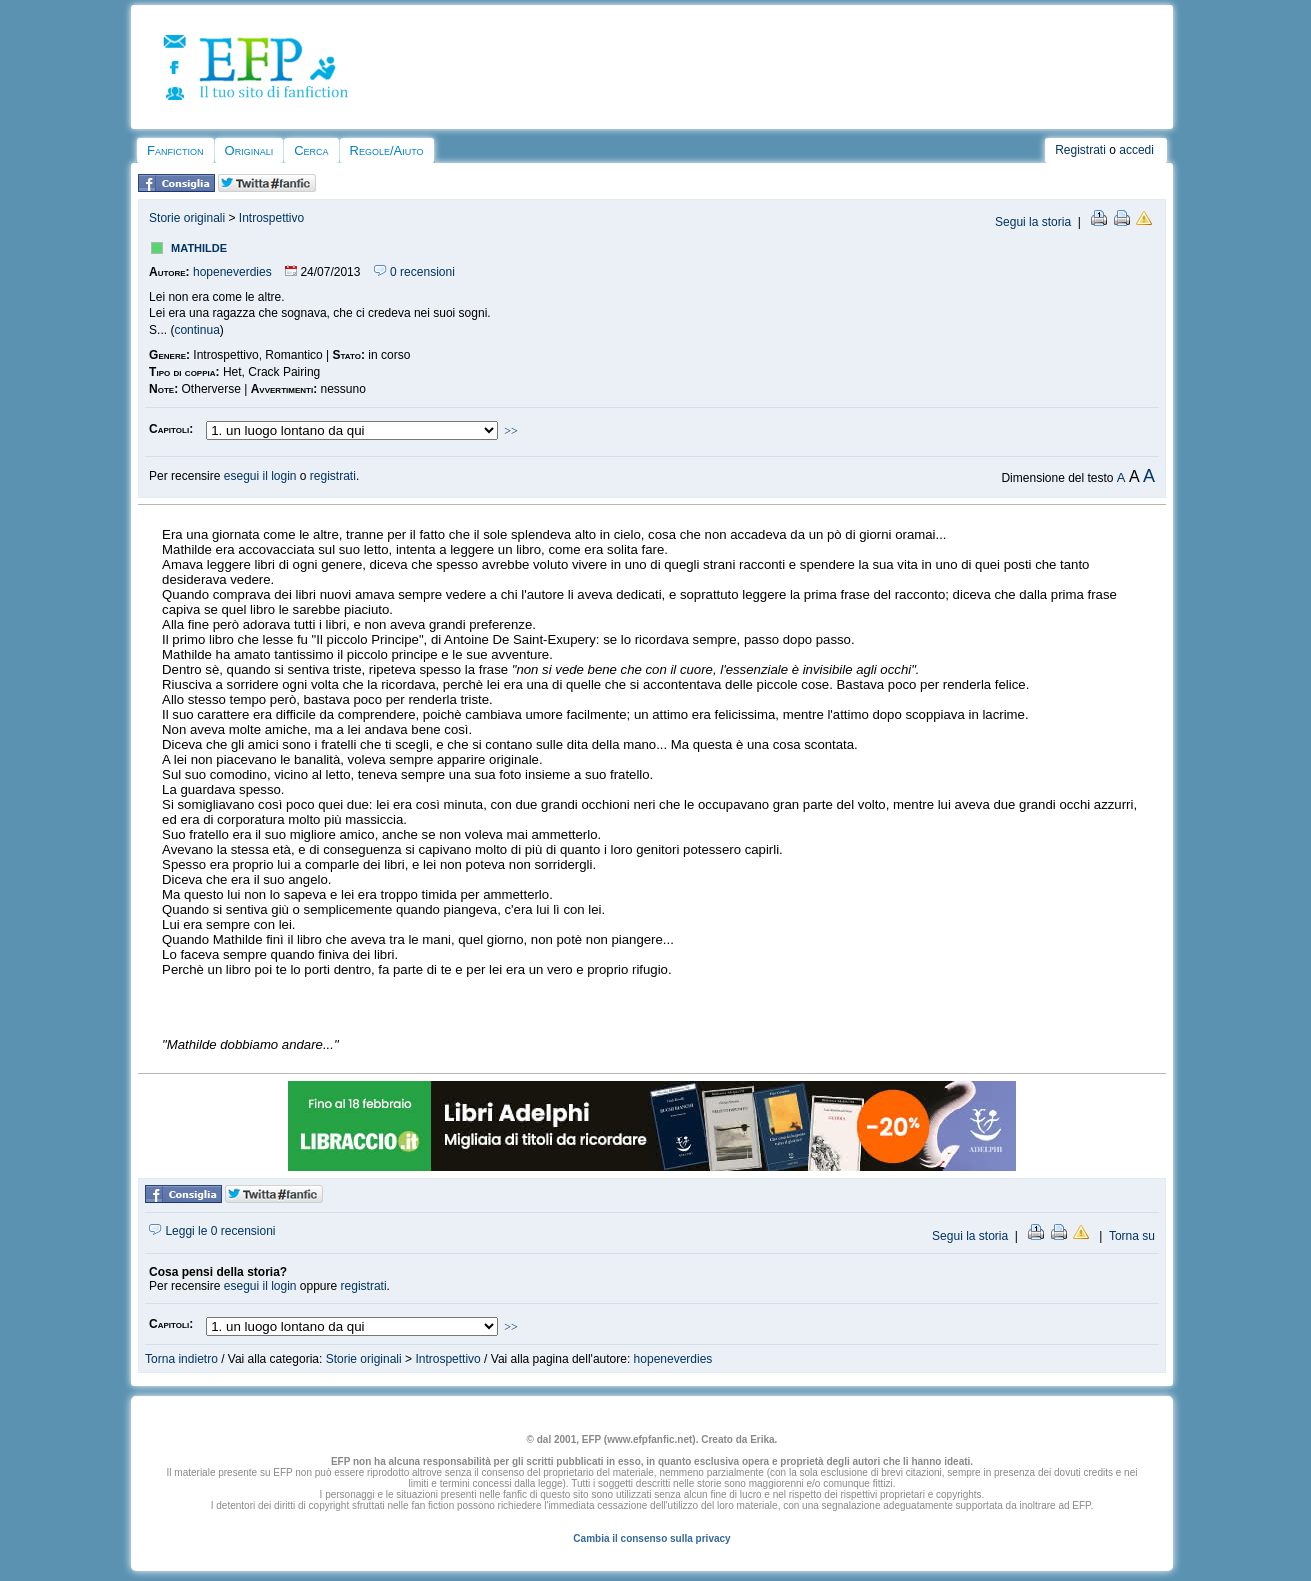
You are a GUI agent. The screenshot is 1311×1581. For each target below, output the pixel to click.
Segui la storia (1033, 222)
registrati (333, 476)
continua (196, 330)
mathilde (199, 246)
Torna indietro (181, 1359)
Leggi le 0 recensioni (212, 1231)
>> (511, 431)
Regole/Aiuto (387, 150)
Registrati (1080, 150)
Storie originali (187, 218)
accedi (1136, 150)
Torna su (1132, 1236)
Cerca (311, 150)
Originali (249, 150)
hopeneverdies (232, 272)
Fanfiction (175, 150)
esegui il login (260, 476)
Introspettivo (271, 218)
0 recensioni (414, 272)
